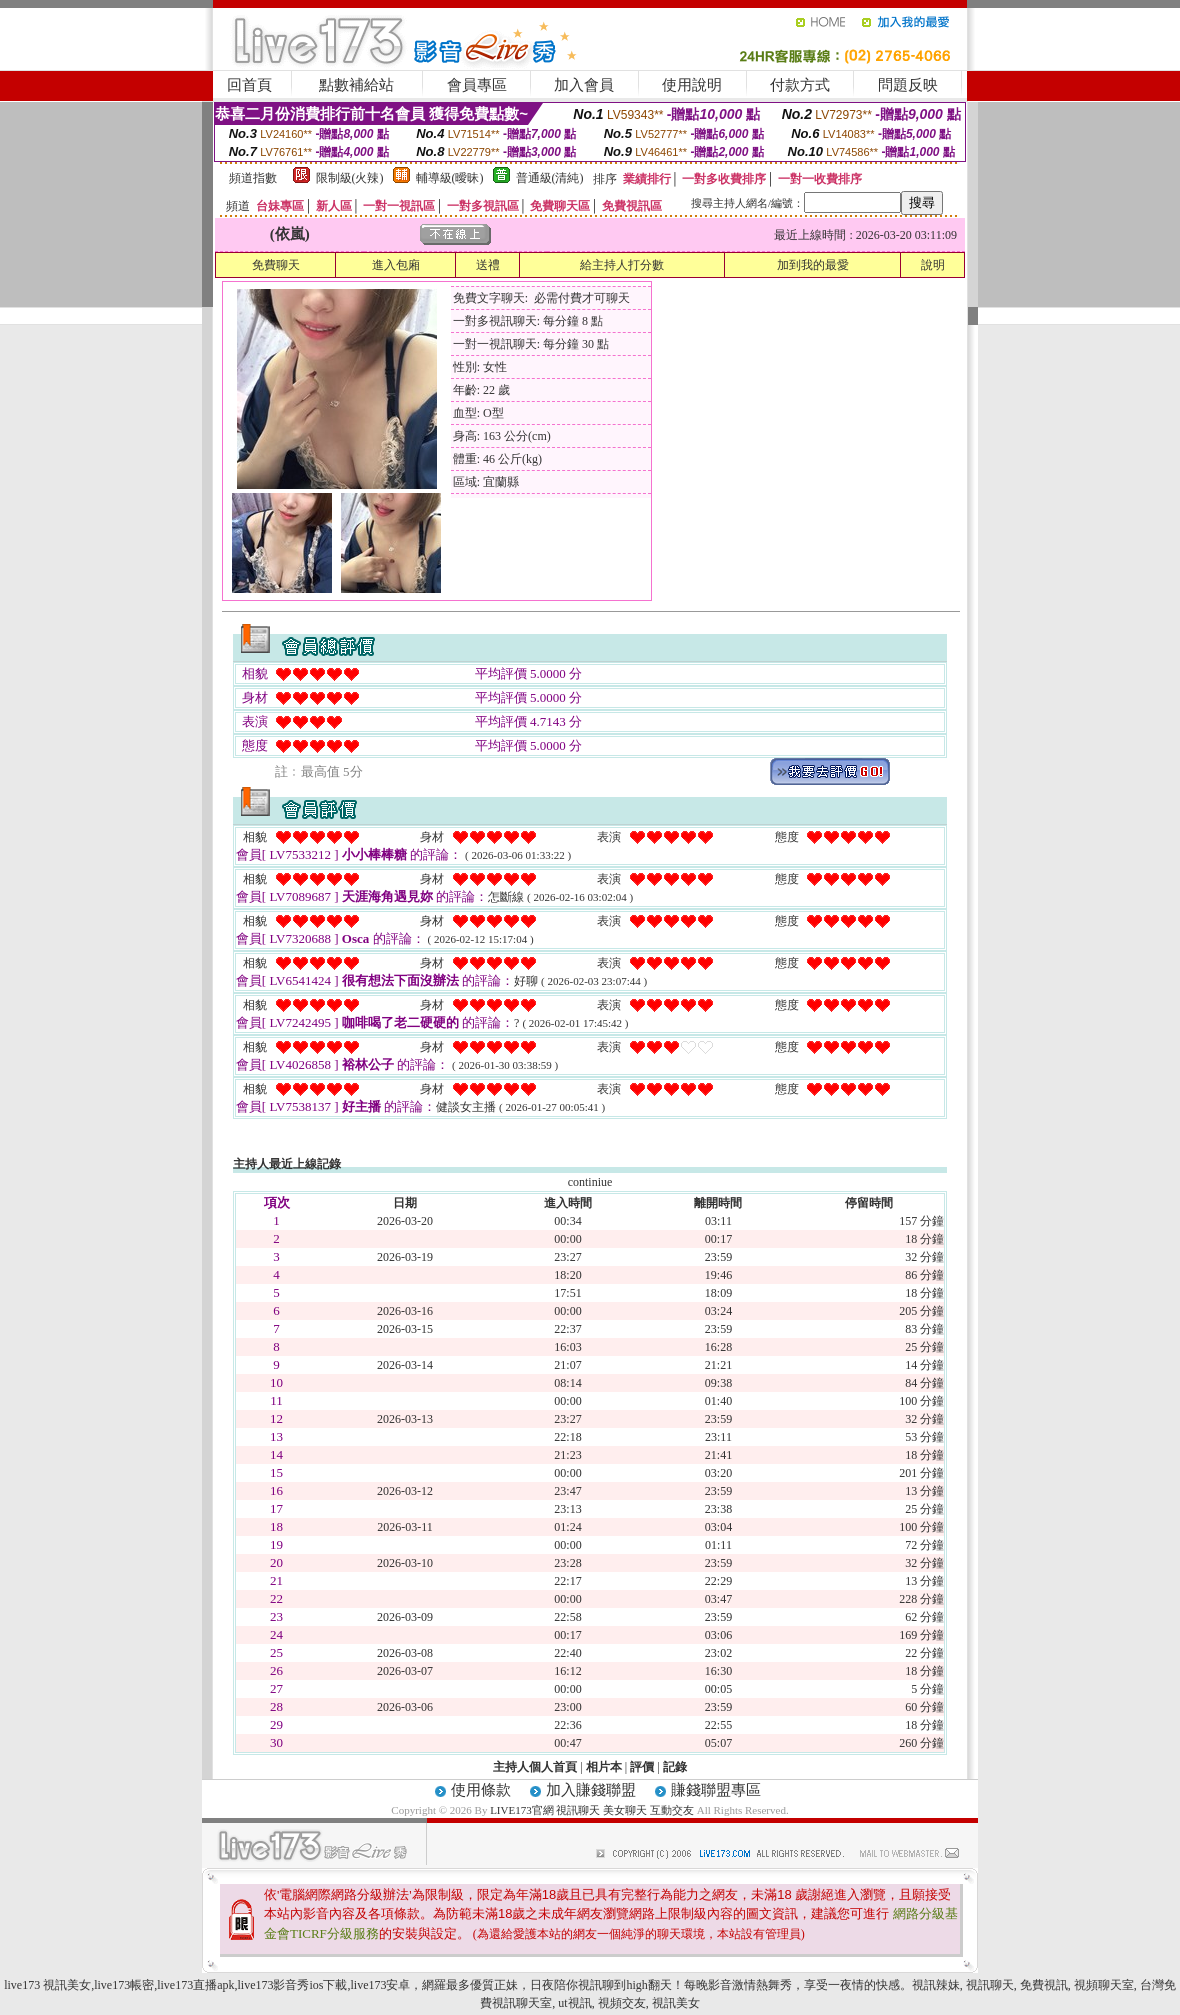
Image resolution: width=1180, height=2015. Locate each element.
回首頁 (249, 85)
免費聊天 (276, 265)
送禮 (488, 265)
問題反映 (908, 85)
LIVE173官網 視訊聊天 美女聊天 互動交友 (592, 1810)
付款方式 (800, 85)
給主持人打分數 (622, 265)
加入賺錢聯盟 (591, 1790)
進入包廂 (396, 265)
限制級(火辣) (350, 178)
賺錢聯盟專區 (716, 1790)
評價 (642, 1767)
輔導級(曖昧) (450, 178)
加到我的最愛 (813, 265)
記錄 (675, 1767)
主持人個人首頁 (535, 1767)
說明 (933, 265)
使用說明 (692, 85)
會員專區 (477, 85)
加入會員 (584, 85)
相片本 (604, 1767)
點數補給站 (356, 85)
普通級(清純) (550, 178)
